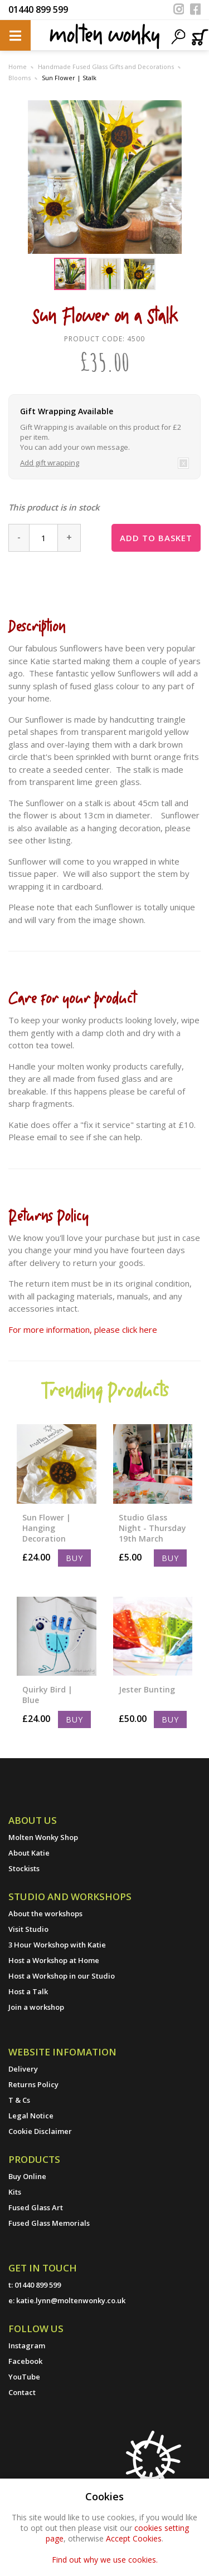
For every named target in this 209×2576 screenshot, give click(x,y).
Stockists (24, 1868)
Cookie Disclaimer (40, 2131)
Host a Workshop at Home (53, 1960)
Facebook (25, 2361)
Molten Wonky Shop (43, 1837)
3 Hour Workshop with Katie (57, 1945)
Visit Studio (28, 1929)
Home (17, 66)
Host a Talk (28, 1991)
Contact (22, 2392)
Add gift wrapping (49, 463)
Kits (14, 2192)
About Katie (29, 1853)
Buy (74, 1558)
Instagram (26, 2346)
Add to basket (156, 537)
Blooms (19, 77)
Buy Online (27, 2176)
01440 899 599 (38, 9)
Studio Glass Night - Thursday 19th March (152, 1528)
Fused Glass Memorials (49, 2223)
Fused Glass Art (35, 2207)
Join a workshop (36, 2007)
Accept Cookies (134, 2538)
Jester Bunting (147, 1689)
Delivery (23, 2069)
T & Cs (19, 2100)
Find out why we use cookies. (105, 2559)
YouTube (24, 2377)
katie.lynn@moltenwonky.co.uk (70, 2300)
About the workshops (45, 1913)
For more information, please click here (82, 1329)
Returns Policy (33, 2084)
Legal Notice (31, 2116)
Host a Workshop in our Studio (61, 1976)
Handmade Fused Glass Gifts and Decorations (106, 66)
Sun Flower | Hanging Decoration (46, 1528)
